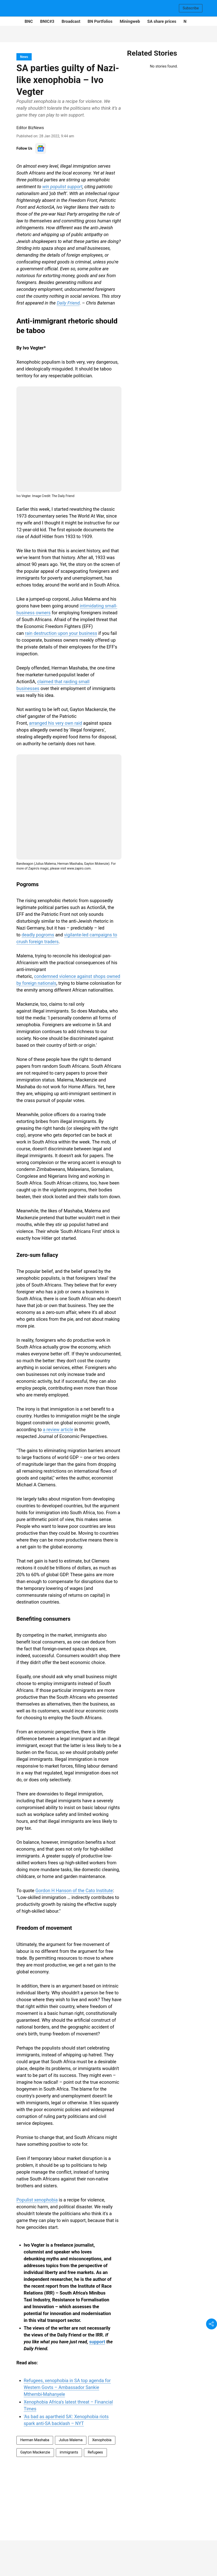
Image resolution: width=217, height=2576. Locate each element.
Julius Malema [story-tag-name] (71, 2440)
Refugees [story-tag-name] (95, 2452)
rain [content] (28, 633)
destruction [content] (46, 633)
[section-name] (24, 57)
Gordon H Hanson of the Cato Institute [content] (74, 1890)
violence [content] (68, 976)
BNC (29, 21)
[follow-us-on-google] (40, 148)
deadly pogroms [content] (38, 935)
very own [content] (65, 723)
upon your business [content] (77, 633)
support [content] (97, 2341)
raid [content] (78, 723)
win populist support (62, 186)
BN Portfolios (100, 21)
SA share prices (161, 21)
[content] (33, 633)
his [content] (51, 723)
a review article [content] (58, 1429)
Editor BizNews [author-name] (30, 127)
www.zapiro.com (79, 868)
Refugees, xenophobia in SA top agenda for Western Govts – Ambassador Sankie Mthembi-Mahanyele (67, 2387)
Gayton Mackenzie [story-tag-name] (35, 2452)
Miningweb (130, 21)
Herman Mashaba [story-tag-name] (34, 2440)
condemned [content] (46, 976)
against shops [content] (92, 976)
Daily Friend (68, 303)
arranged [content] (38, 723)
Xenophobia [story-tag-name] (101, 2440)
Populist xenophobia (37, 2200)
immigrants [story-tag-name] (69, 2452)
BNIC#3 (47, 21)
